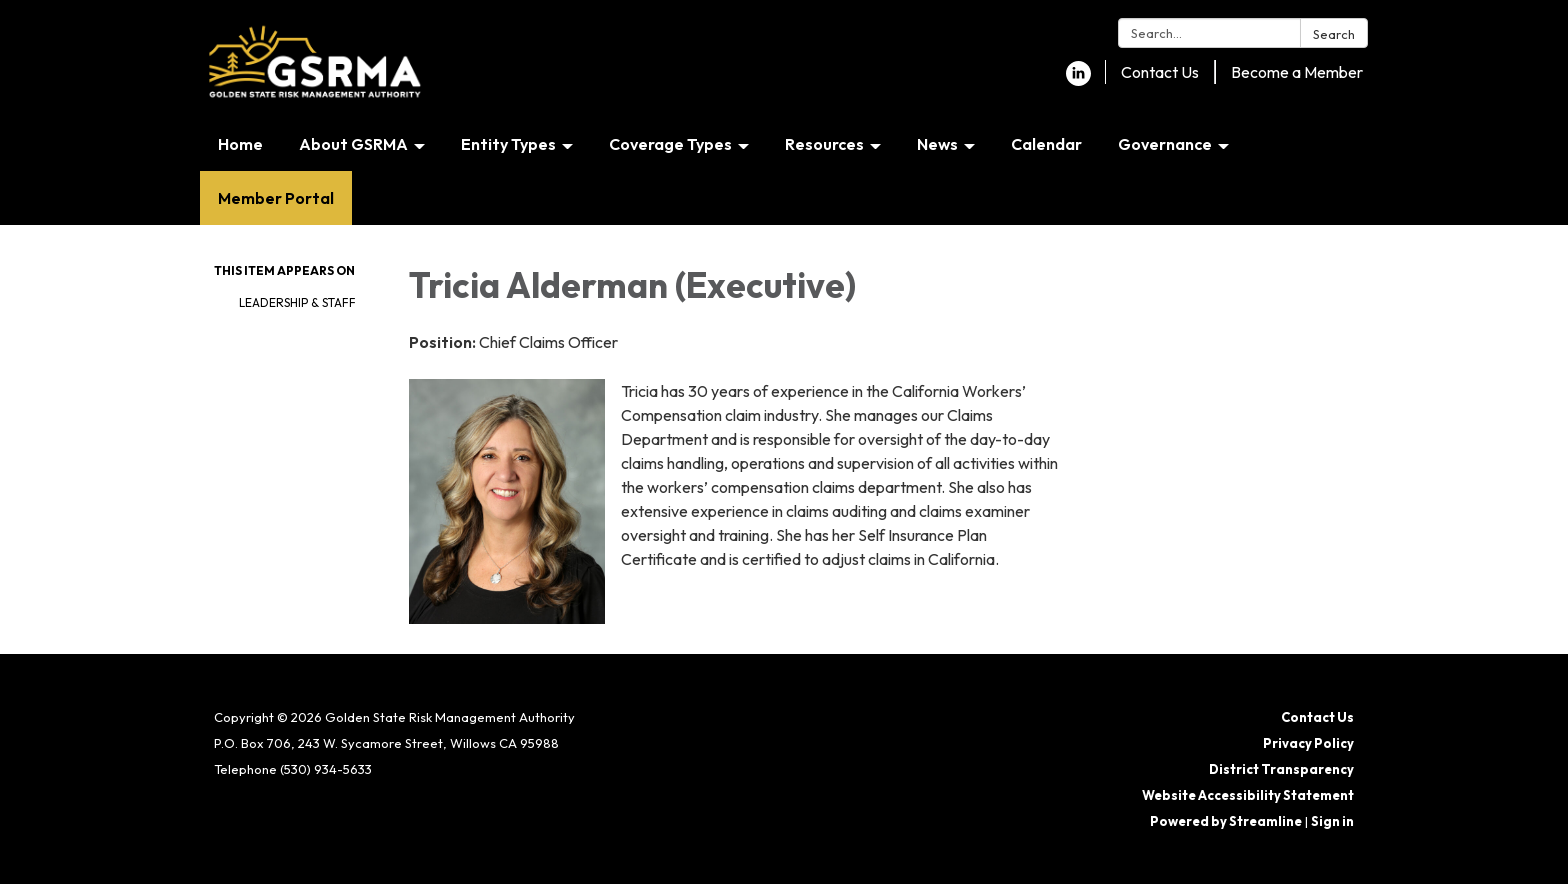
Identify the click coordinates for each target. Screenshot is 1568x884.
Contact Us (1160, 72)
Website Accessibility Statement (1248, 795)
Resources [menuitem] (824, 144)
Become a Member (1297, 72)
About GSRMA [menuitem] (353, 144)
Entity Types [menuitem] (508, 144)
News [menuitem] (937, 144)
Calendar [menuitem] (1046, 144)
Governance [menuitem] (1165, 144)
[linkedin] (1078, 80)
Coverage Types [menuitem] (670, 144)
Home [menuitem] (240, 144)
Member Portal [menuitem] (276, 198)
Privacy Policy (1308, 743)
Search (1334, 34)
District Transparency (1281, 769)
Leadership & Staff (297, 302)
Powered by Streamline (1226, 821)
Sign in (1332, 821)
